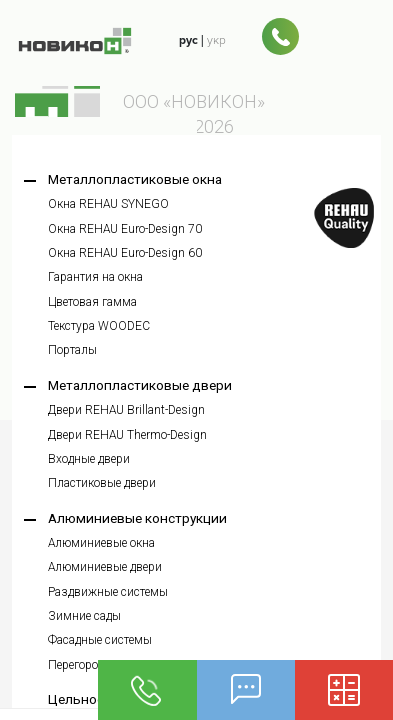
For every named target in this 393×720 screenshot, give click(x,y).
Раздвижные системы (108, 592)
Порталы (72, 350)
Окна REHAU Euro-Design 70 (125, 229)
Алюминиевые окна (101, 543)
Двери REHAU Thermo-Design (127, 435)
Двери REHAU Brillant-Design (126, 410)
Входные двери (89, 459)
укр (216, 40)
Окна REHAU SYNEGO (108, 204)
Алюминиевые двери (105, 567)
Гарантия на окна (95, 277)
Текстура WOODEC (99, 326)
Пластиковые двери (102, 483)
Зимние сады (84, 616)
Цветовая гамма (92, 302)
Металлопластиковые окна (135, 179)
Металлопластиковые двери (140, 385)
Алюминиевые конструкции (137, 518)
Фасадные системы (100, 640)
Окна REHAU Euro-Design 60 (125, 253)
